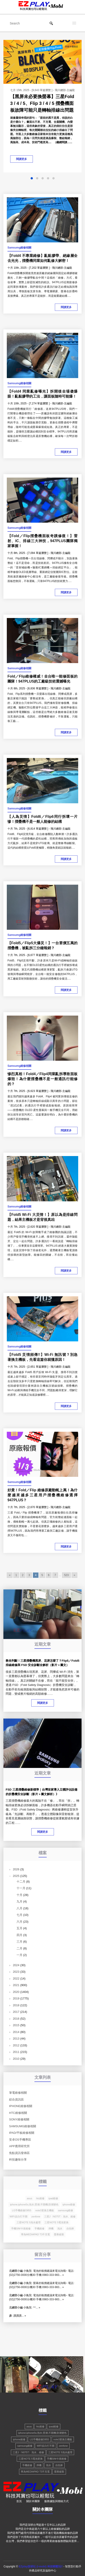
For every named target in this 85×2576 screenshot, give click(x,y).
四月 (19, 1935)
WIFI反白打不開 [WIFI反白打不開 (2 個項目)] (18, 2216)
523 (66, 1575)
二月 (19, 1948)
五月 (19, 1928)
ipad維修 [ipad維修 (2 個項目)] (53, 2198)
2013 (16, 2038)
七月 (19, 1915)
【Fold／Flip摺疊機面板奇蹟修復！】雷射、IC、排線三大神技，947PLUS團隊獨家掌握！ (42, 541)
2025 (16, 1876)
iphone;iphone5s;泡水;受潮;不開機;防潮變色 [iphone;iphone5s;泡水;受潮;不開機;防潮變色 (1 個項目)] (34, 2204)
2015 (16, 2025)
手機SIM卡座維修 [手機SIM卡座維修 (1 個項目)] (21, 2228)
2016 (16, 2018)
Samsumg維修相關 (22, 2126)
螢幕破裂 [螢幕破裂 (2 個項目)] (59, 2234)
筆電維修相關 (18, 2092)
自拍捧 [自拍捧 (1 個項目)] (70, 2228)
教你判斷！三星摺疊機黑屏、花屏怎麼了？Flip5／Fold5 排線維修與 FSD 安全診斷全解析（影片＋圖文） (42, 1663)
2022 (16, 1978)
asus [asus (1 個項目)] (29, 2198)
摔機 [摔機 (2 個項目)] (51, 2228)
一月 (19, 1955)
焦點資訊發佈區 (19, 2153)
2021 (16, 1985)
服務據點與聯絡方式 (56, 2501)
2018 (16, 2005)
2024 (16, 1965)
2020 (16, 1992)
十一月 (21, 1888)
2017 (16, 2011)
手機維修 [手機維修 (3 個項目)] (39, 2228)
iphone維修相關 (20, 2106)
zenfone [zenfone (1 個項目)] (35, 2216)
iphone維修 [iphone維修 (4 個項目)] (69, 2204)
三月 (19, 1941)
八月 (19, 1908)
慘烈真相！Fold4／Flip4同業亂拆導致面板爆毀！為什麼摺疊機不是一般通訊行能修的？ (42, 1079)
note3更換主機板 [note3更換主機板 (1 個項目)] (44, 2210)
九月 (19, 1901)
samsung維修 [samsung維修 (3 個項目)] (65, 2210)
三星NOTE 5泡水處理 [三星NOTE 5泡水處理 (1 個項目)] (29, 2222)
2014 (16, 2032)
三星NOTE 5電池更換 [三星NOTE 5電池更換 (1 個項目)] (56, 2222)
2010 (16, 2058)
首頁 (19, 2501)
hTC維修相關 (18, 2113)
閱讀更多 (21, 159)
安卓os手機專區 (20, 2139)
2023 (16, 1971)
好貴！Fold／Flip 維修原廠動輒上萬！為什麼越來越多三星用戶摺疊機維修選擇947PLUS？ (42, 1495)
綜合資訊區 (16, 2099)
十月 (19, 1895)
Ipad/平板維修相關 (21, 2132)
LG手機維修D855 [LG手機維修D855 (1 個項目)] (21, 2210)
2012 (16, 2045)
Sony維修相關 (19, 2119)
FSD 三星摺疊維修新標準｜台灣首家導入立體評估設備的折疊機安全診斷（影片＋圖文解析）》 (41, 1792)
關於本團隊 (33, 2501)
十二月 (21, 1881)
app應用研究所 (19, 2146)
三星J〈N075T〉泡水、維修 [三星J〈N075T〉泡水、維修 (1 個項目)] (59, 2216)
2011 (16, 2052)
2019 (16, 1998)
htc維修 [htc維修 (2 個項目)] (40, 2198)
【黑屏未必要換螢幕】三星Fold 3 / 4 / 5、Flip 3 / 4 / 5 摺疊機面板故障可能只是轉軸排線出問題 (42, 103)
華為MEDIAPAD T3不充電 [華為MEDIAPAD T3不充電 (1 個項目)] (35, 2234)
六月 (19, 1921)
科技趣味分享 (18, 2159)
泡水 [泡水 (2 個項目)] (59, 2228)
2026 (16, 1869)
